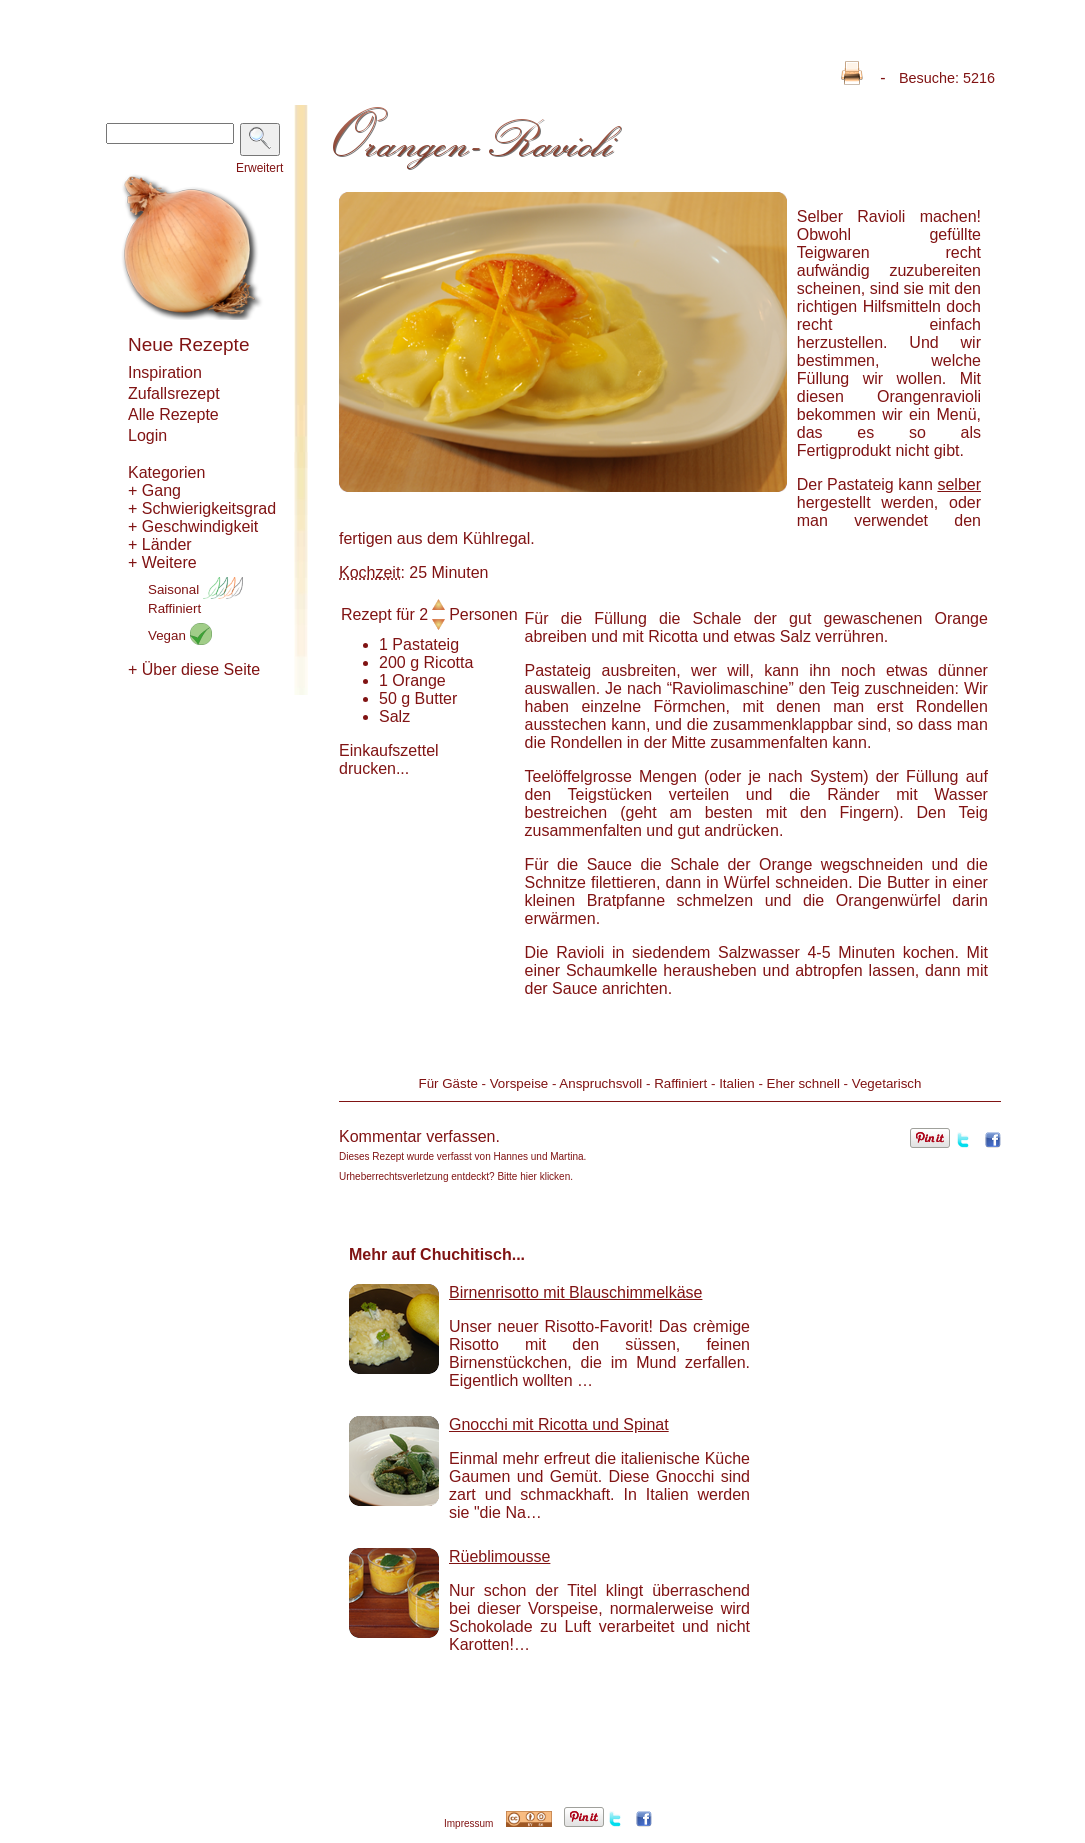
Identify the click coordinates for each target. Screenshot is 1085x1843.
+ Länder (160, 544)
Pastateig (425, 644)
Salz (394, 716)
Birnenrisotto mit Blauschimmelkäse (575, 1292)
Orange (418, 680)
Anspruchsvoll (600, 1083)
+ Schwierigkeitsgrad (202, 508)
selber (959, 484)
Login (147, 435)
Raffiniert (174, 608)
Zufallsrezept (174, 393)
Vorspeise (519, 1083)
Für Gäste (448, 1083)
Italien (737, 1083)
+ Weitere (162, 562)
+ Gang (154, 490)
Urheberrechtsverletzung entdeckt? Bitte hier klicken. (456, 1176)
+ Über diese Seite (194, 669)
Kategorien (166, 472)
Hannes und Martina (539, 1156)
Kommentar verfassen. (419, 1136)
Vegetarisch (887, 1083)
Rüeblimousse (499, 1556)
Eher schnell (803, 1083)
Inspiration (165, 372)
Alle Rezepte (173, 414)
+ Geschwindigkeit (193, 526)
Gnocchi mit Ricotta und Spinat (559, 1424)
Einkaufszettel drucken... (389, 759)
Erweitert (259, 168)
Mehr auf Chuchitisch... (437, 1254)
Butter (436, 698)
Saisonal (195, 589)
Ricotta (449, 662)
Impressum (468, 1823)
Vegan (180, 635)
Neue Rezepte (188, 344)
